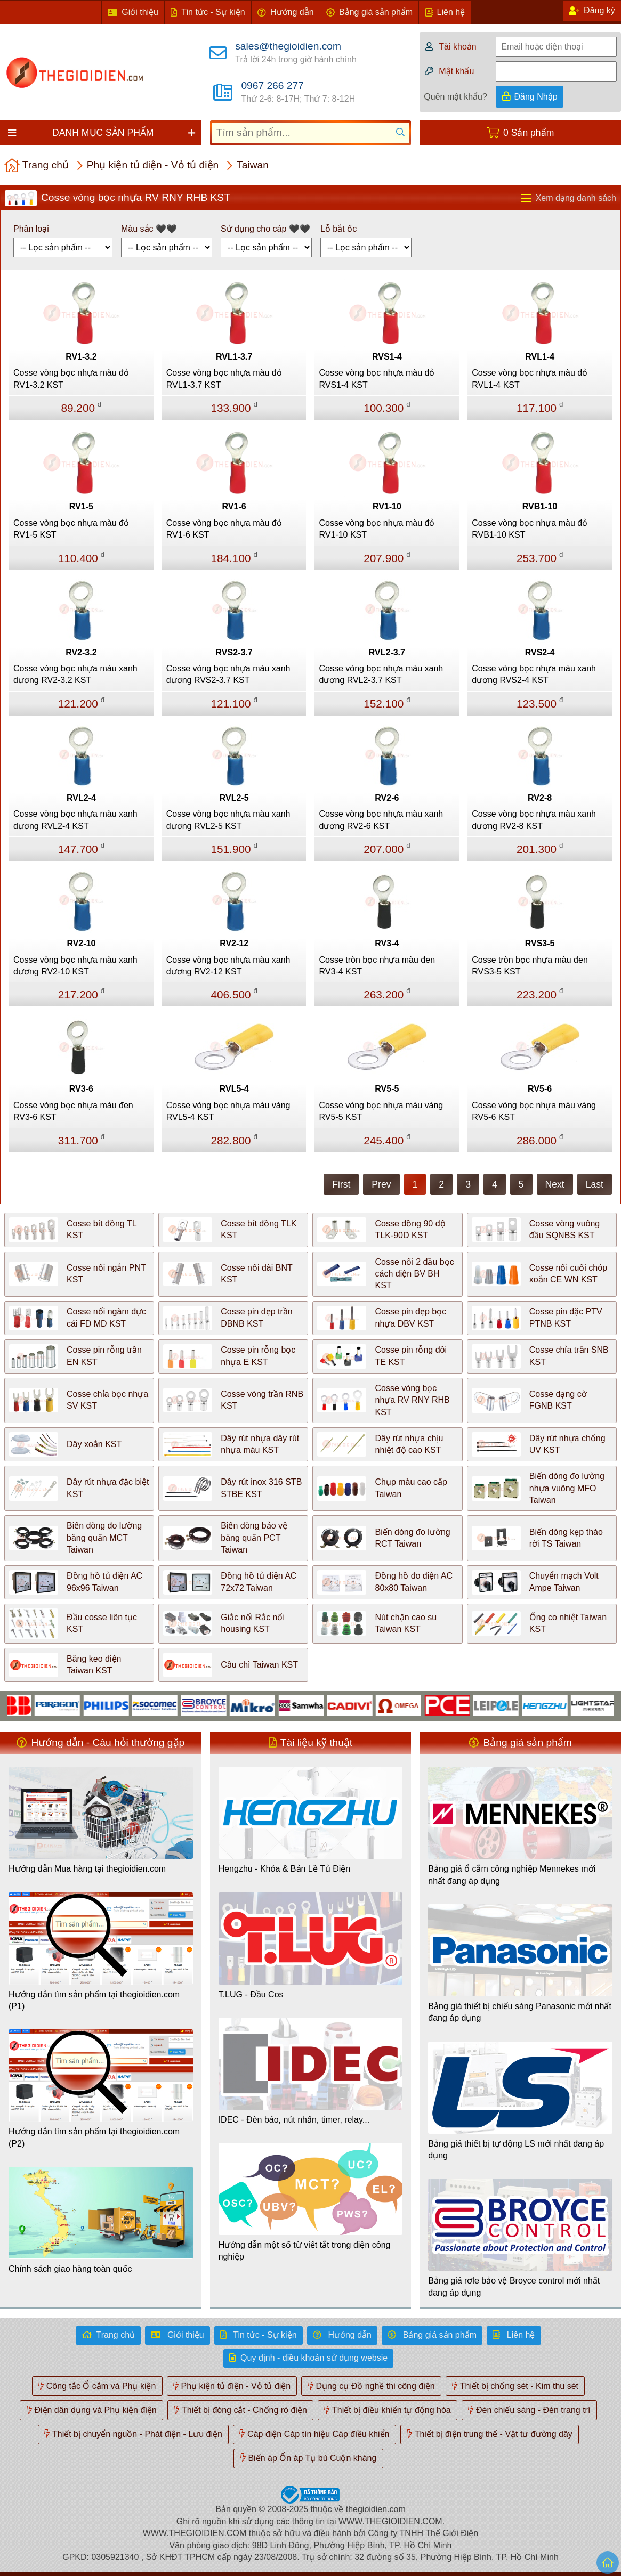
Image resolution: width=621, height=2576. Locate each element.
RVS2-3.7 (234, 652)
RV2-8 (540, 797)
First (341, 1184)
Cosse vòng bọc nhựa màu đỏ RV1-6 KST (224, 528)
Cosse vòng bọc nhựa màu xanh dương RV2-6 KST (381, 819)
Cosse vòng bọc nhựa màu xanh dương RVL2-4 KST (75, 819)
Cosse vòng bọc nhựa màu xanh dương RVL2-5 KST (228, 819)
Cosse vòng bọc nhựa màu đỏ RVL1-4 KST (529, 378)
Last (594, 1184)
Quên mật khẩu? (455, 96)
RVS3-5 (540, 943)
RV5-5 (387, 1088)
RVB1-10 (540, 506)
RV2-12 (234, 943)
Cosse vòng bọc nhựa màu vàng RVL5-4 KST (228, 1111)
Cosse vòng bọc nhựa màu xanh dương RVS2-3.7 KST (228, 674)
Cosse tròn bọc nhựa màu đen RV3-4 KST (377, 965)
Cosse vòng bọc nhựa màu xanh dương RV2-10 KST (75, 965)
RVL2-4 (81, 797)
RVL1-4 (539, 356)
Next (554, 1184)
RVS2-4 (540, 652)
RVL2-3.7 (387, 652)
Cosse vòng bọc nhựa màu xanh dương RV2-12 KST (228, 965)
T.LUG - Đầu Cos (251, 1994)
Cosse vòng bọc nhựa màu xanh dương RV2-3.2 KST (75, 674)
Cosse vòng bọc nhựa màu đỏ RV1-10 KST (376, 528)
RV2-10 (81, 943)
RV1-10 (387, 506)
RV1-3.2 (81, 356)
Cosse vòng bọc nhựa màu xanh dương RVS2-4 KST (534, 674)
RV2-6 (387, 797)
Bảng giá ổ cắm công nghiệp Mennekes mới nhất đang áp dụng (511, 1874)
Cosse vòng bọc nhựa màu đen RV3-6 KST (73, 1111)
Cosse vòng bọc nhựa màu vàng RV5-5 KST (381, 1111)
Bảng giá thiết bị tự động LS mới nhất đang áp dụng (516, 2149)
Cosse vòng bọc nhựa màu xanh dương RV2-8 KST (534, 819)
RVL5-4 (234, 1088)
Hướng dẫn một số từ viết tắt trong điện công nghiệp (305, 2250)
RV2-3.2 (81, 652)
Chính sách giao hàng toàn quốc (70, 2268)
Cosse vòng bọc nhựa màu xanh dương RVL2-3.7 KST (381, 674)
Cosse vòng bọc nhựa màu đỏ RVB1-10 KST (529, 528)
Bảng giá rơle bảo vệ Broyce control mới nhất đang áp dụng (514, 2286)
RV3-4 (387, 943)
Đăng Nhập (536, 96)
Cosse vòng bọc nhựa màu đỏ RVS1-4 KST (376, 378)
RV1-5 (81, 506)
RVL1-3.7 (234, 356)
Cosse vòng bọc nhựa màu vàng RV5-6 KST (534, 1111)
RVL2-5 (234, 797)
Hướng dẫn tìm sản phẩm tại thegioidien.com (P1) (94, 2000)
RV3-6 (81, 1088)
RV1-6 (234, 506)
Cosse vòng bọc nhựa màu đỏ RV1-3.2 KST (71, 378)
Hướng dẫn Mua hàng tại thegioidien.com (87, 1868)
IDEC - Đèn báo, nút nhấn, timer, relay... (294, 2119)
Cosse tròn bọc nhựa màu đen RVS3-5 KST (530, 965)
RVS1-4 (387, 356)
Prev (381, 1184)
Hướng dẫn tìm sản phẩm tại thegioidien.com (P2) (94, 2137)
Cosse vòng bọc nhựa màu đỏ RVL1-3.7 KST (224, 378)
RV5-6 (540, 1088)
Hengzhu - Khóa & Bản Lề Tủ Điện (285, 1868)
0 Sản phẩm (528, 132)
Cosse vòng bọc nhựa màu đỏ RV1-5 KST (71, 528)
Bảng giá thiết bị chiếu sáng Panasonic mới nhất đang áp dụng (519, 2012)
